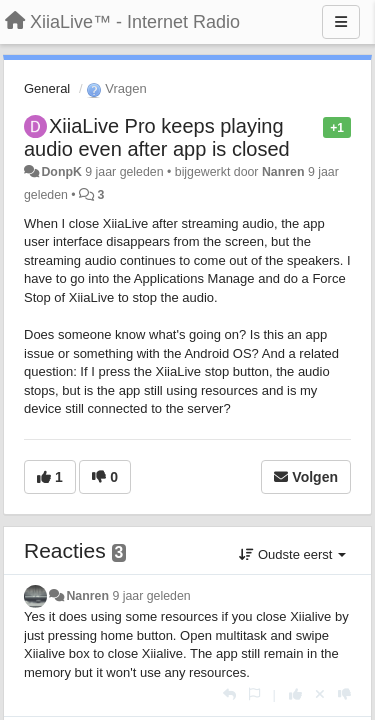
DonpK (61, 172)
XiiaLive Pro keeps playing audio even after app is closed (157, 137)
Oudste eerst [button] (292, 554)
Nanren (283, 172)
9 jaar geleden (151, 596)
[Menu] (341, 22)
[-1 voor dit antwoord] (344, 694)
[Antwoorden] (229, 694)
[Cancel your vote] (320, 694)
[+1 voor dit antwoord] (295, 694)
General (47, 88)
